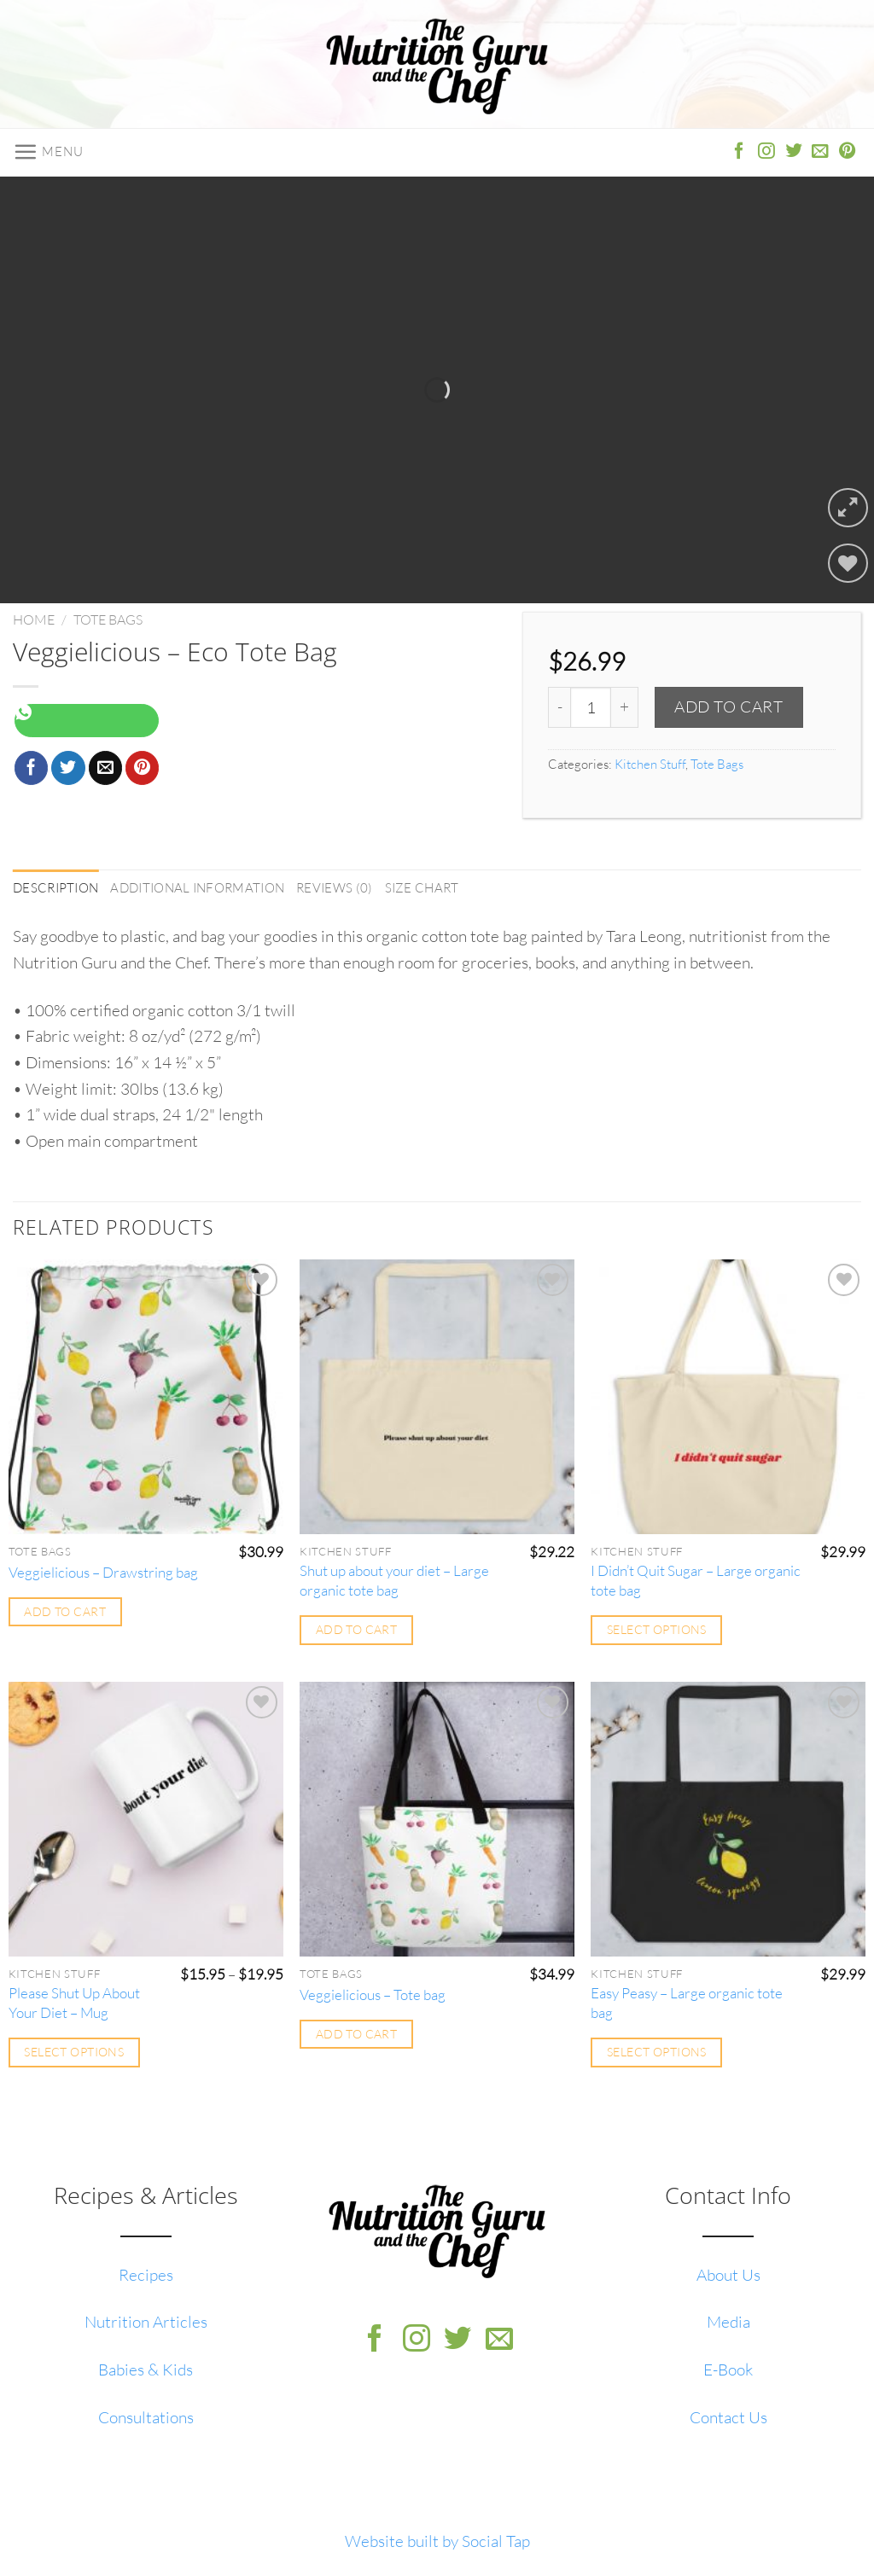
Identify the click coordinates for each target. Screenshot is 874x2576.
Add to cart (728, 706)
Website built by (403, 2541)
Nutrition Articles (145, 2321)
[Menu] (48, 152)
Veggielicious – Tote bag (373, 1994)
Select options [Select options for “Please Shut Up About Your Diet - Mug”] (74, 2051)
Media (728, 2321)
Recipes (146, 2275)
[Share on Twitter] (68, 768)
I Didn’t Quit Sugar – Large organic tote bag (696, 1580)
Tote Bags (108, 619)
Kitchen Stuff (650, 764)
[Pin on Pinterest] (142, 768)
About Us (728, 2275)
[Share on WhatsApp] (87, 721)
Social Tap (496, 2541)
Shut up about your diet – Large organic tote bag (394, 1580)
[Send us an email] (820, 151)
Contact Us (728, 2417)
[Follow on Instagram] (766, 151)
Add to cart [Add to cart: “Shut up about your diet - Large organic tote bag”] (357, 1629)
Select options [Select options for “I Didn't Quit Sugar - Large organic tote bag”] (657, 1629)
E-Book (728, 2369)
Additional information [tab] (197, 888)
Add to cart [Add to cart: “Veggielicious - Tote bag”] (357, 2033)
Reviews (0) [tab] (334, 888)
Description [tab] (55, 888)
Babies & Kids (145, 2369)
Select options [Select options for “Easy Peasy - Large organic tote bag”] (657, 2051)
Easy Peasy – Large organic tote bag (687, 2003)
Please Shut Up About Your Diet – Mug (74, 2003)
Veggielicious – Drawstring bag (103, 1572)
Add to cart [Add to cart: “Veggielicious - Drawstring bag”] (65, 1611)
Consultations (146, 2417)
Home (34, 619)
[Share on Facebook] (32, 768)
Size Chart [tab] (422, 888)
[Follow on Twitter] (793, 151)
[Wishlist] (848, 564)
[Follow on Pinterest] (847, 151)
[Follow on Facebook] (739, 151)
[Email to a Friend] (106, 768)
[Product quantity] (590, 707)
